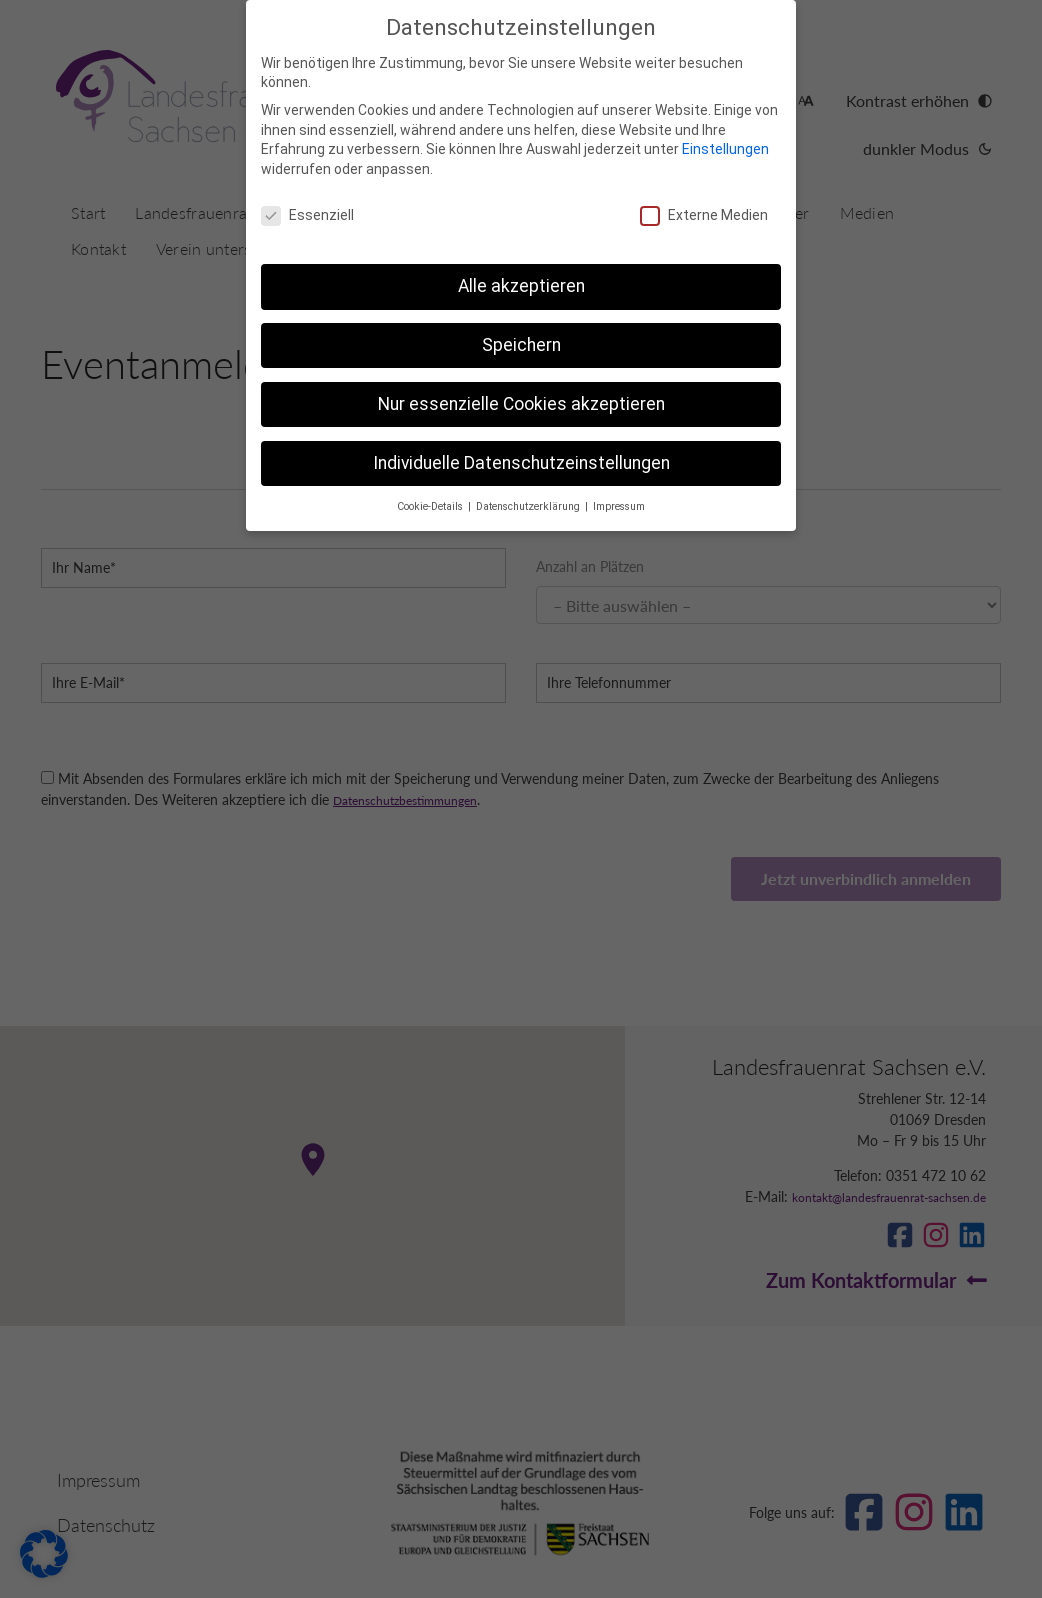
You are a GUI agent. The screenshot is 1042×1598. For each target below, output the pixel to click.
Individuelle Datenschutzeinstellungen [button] (521, 463)
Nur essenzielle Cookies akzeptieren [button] (521, 404)
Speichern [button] (521, 345)
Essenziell (307, 215)
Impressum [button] (619, 506)
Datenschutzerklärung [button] (529, 506)
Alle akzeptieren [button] (521, 286)
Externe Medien (704, 215)
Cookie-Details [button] (431, 506)
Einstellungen (725, 149)
